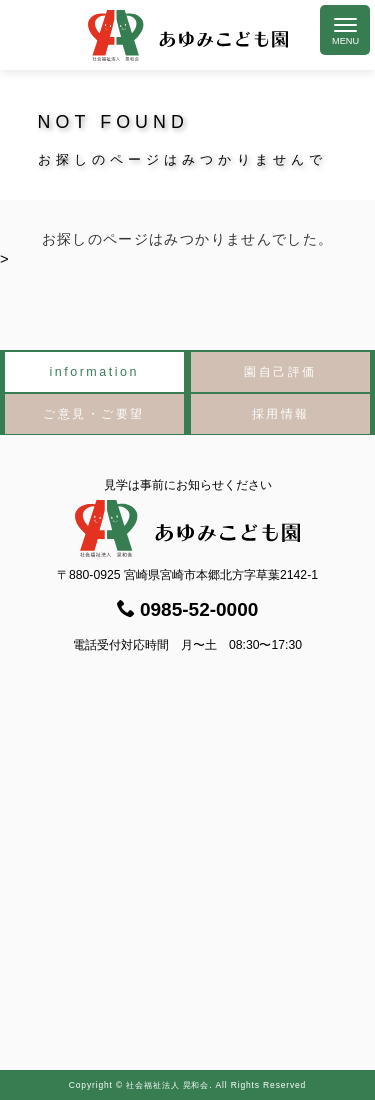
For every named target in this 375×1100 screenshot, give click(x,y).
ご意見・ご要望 (94, 414)
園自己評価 (280, 372)
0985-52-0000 (188, 609)
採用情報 (281, 414)
